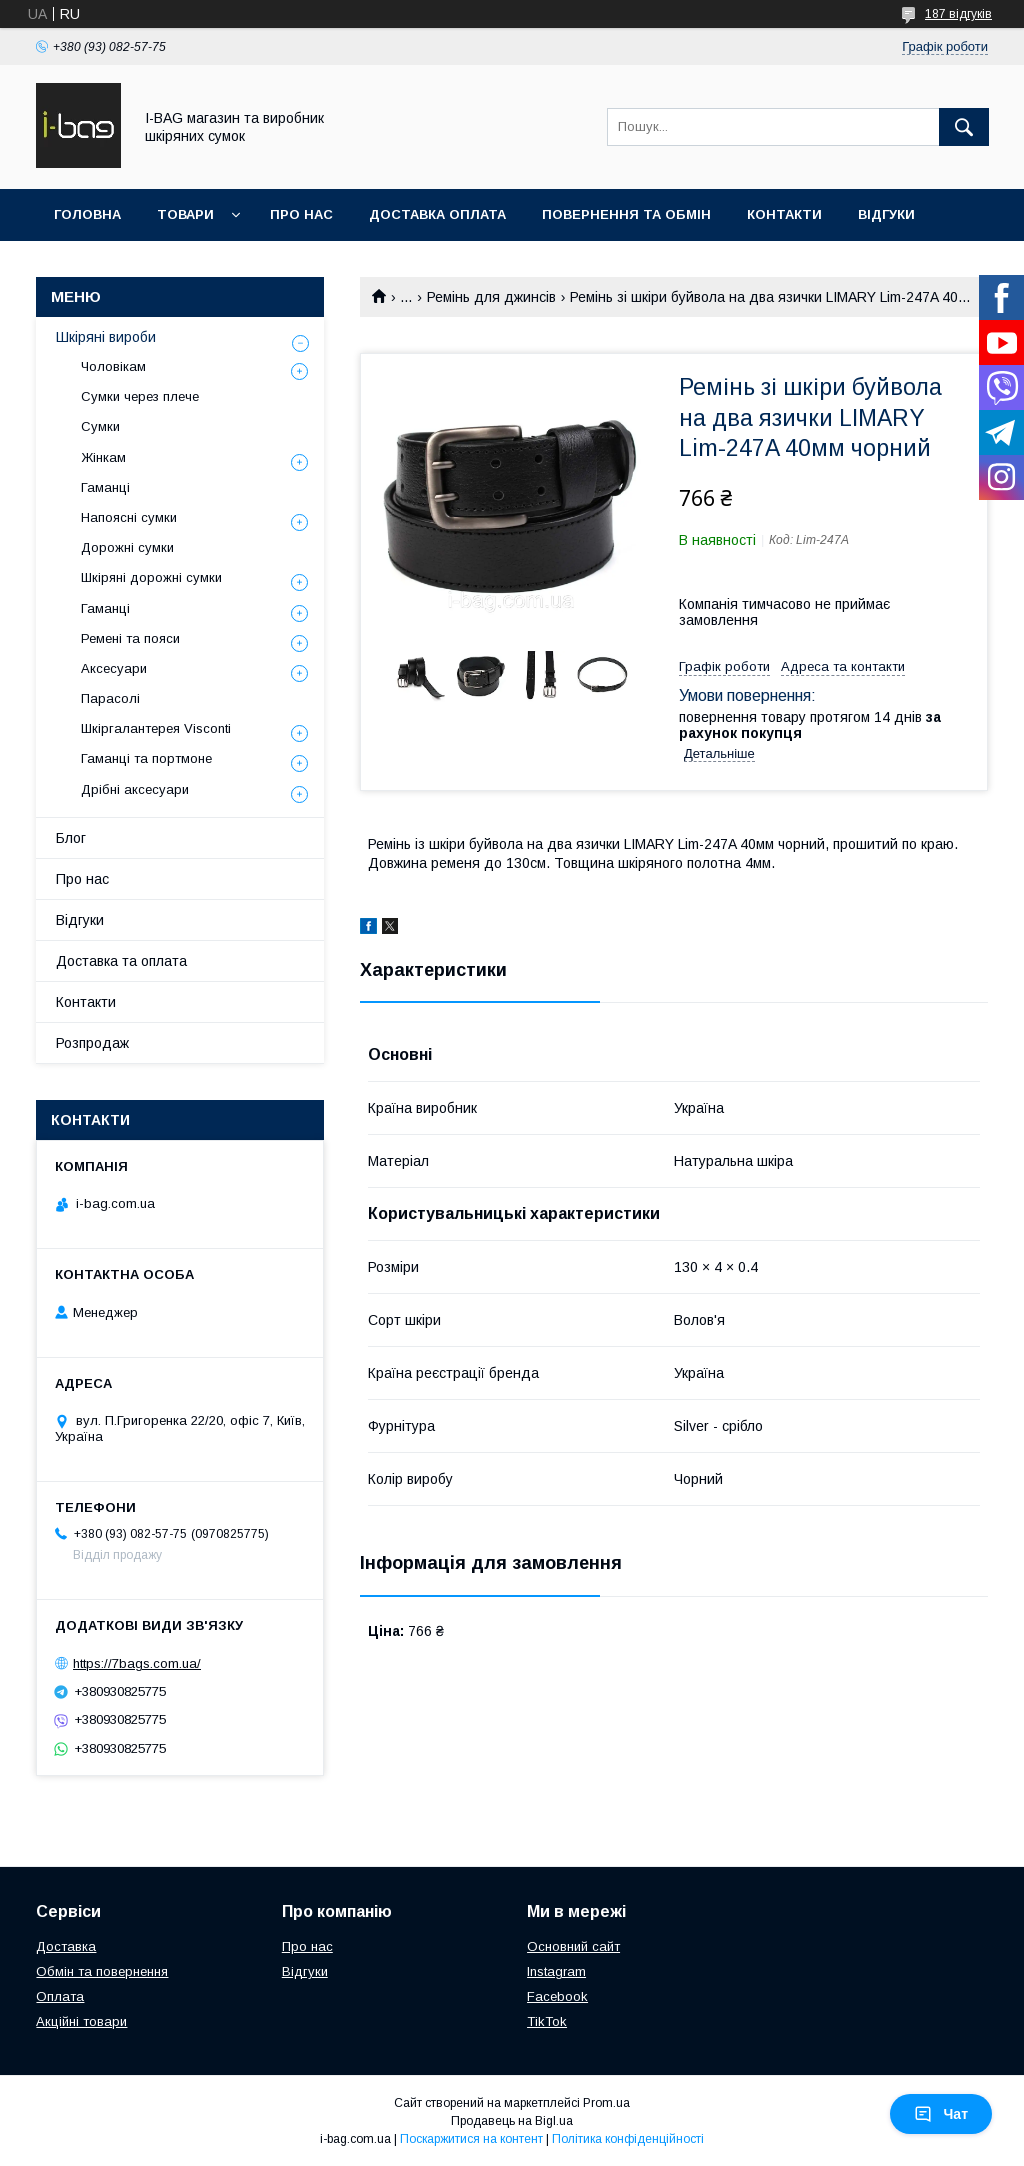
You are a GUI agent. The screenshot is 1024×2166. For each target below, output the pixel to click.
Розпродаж (92, 1043)
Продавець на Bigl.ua (512, 2121)
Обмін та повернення (102, 1971)
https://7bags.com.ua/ (137, 1663)
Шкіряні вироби (106, 337)
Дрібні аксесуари (135, 789)
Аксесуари (114, 668)
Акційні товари (81, 2021)
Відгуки (886, 214)
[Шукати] (964, 127)
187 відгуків (958, 14)
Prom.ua (606, 2103)
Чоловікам (113, 366)
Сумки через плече (140, 396)
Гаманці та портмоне (146, 758)
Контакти (784, 214)
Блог (71, 838)
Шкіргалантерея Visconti (156, 728)
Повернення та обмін (626, 214)
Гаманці (105, 487)
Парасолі (110, 698)
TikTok (547, 2021)
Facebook (557, 1996)
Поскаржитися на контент (471, 2139)
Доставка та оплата (121, 961)
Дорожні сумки (127, 547)
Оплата (60, 1996)
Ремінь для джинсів (491, 297)
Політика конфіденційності (628, 2139)
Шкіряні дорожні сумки (151, 577)
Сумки (100, 426)
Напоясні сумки (129, 517)
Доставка (66, 1946)
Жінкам (103, 457)
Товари (185, 214)
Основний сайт (573, 1946)
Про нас (301, 214)
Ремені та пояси (130, 638)
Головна (87, 214)
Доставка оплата (437, 214)
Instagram (556, 1971)
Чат (941, 2114)
